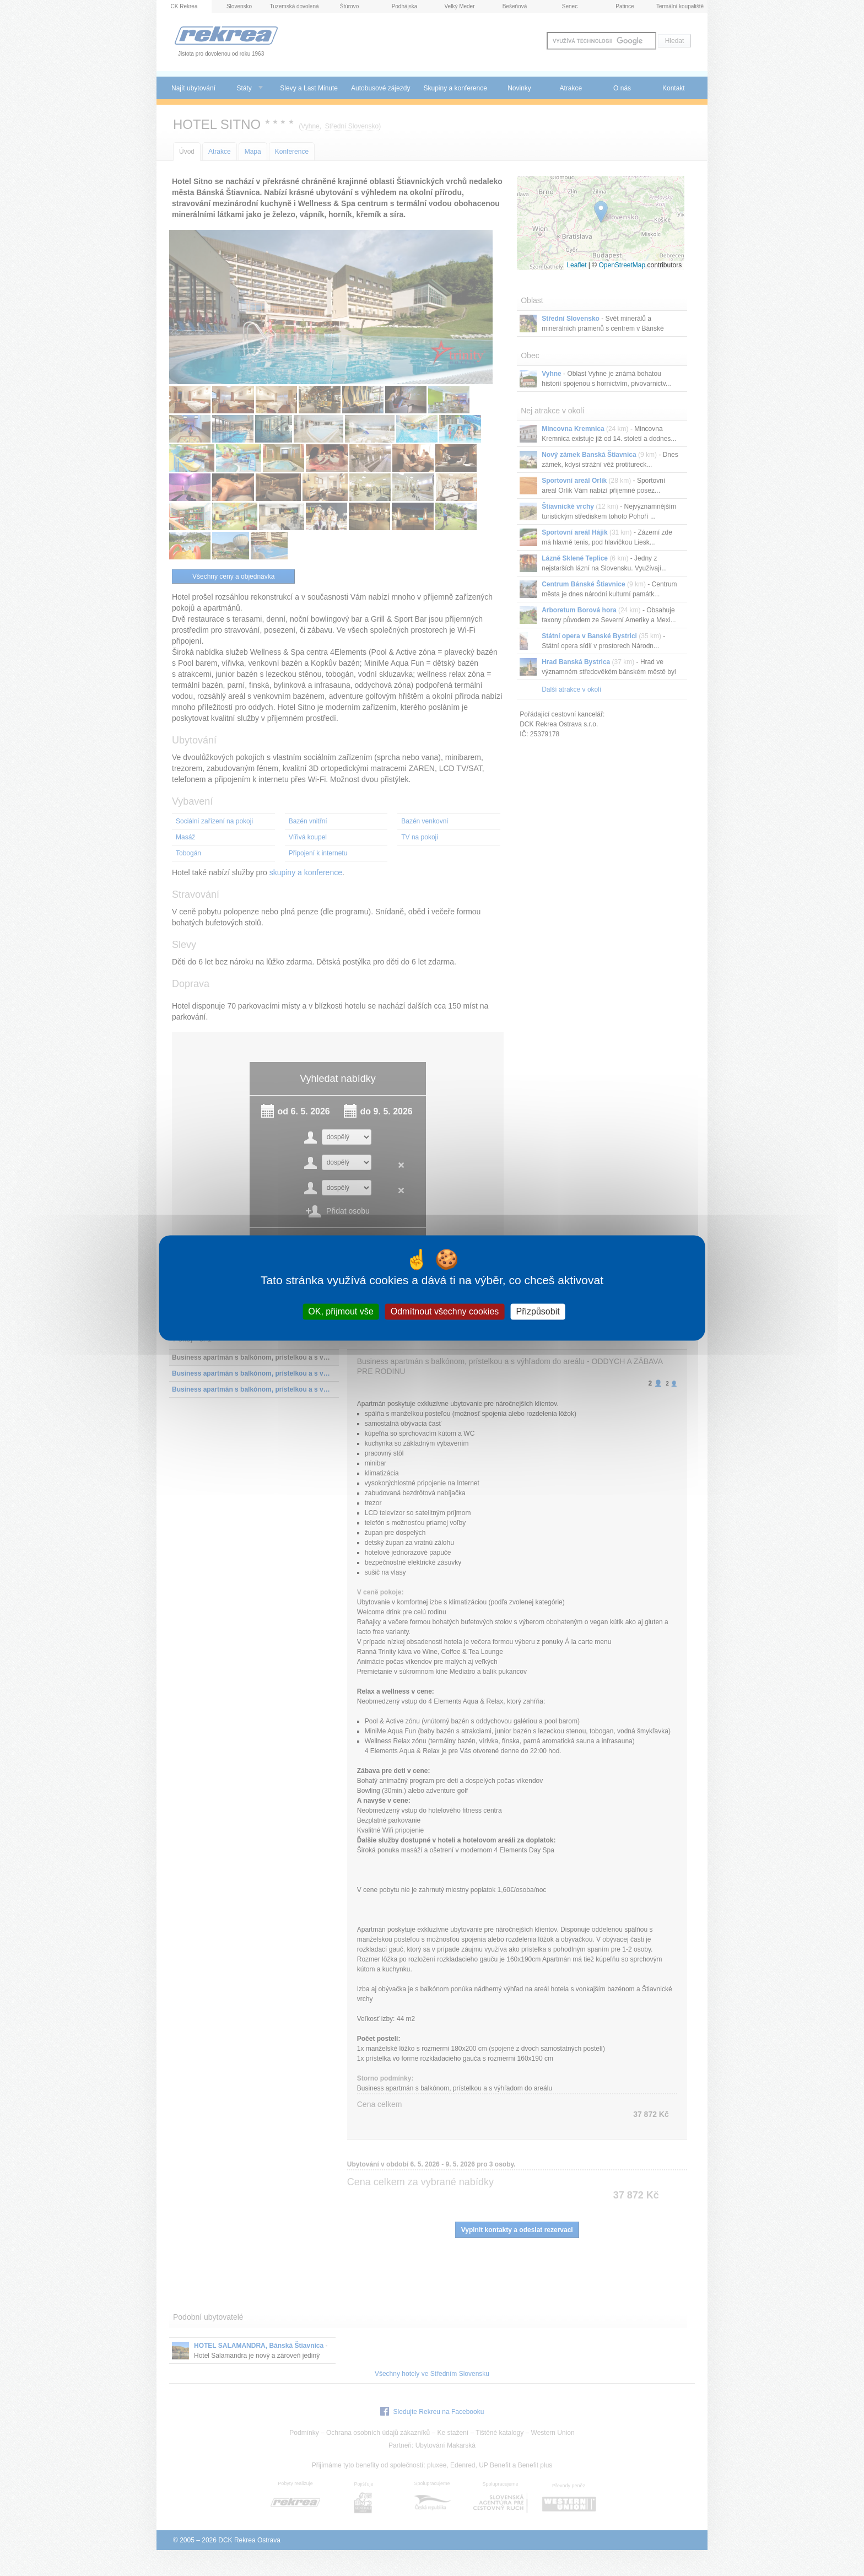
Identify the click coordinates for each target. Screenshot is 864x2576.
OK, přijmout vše (340, 1311)
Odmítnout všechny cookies (445, 1311)
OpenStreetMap (621, 265)
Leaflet (576, 265)
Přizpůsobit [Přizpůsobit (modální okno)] (537, 1311)
